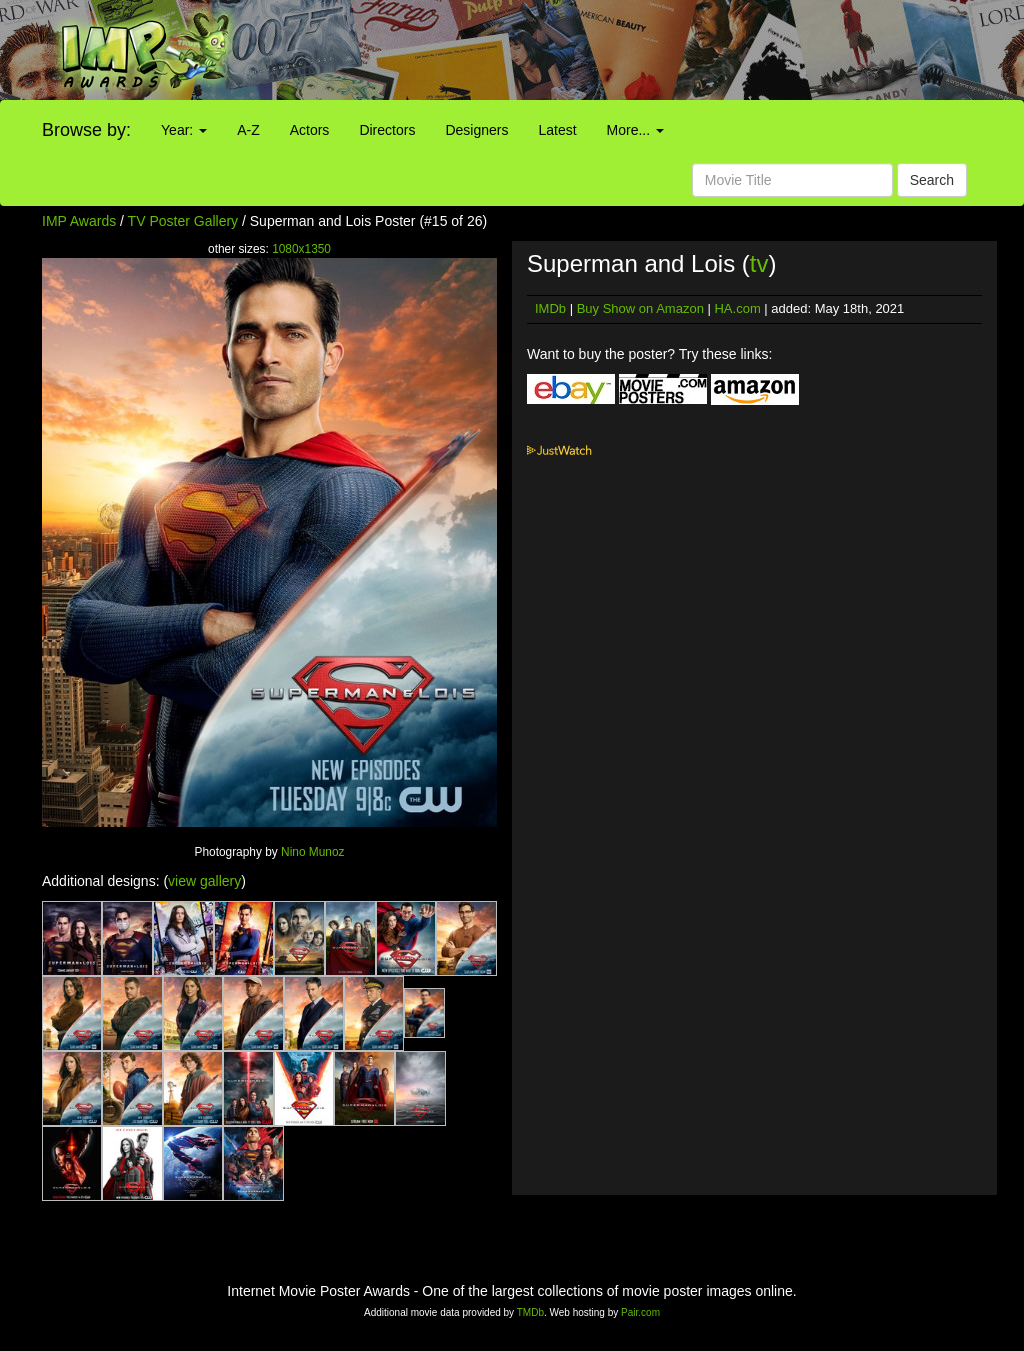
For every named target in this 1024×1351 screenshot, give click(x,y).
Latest (557, 130)
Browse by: (86, 130)
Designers (476, 130)
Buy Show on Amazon (640, 308)
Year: (184, 130)
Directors (387, 130)
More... (635, 130)
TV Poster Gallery (183, 221)
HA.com (737, 308)
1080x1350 (301, 249)
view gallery (204, 881)
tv (759, 263)
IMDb (550, 308)
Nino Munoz (312, 852)
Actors (310, 130)
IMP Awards (79, 221)
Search (932, 180)
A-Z (248, 130)
